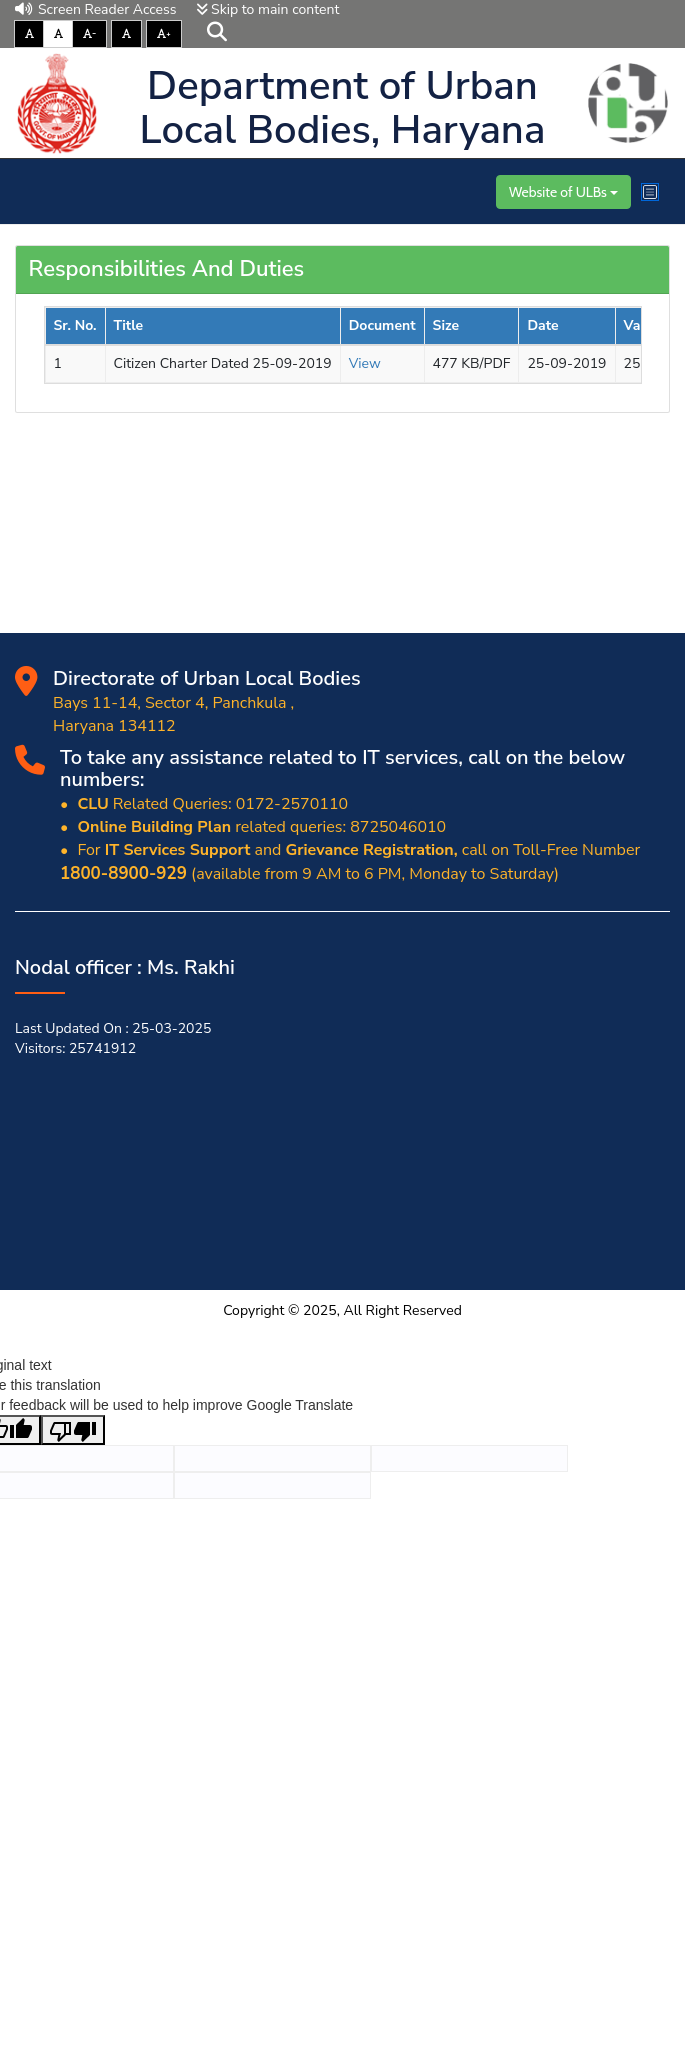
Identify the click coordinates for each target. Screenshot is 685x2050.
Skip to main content (268, 9)
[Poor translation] (73, 1430)
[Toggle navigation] (650, 192)
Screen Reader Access (96, 9)
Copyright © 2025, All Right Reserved (342, 1310)
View (365, 363)
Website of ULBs (563, 192)
